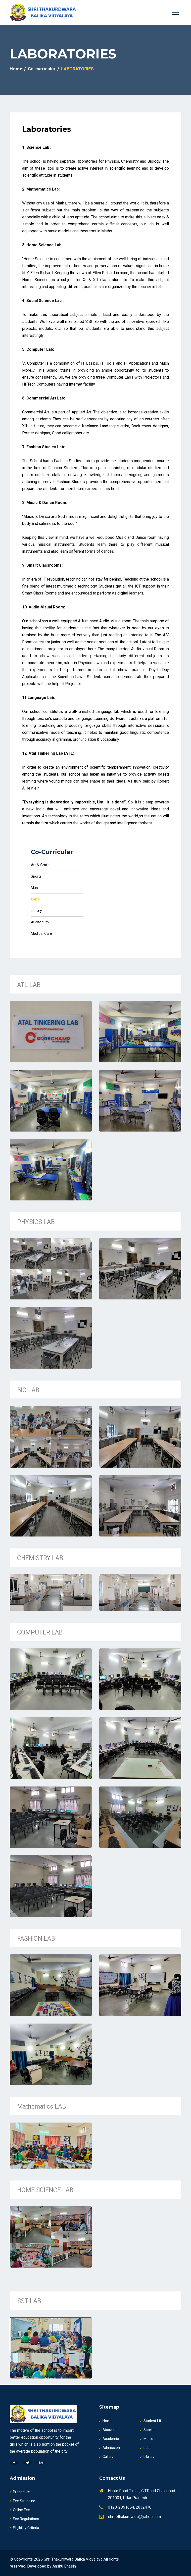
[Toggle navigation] (175, 12)
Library (36, 910)
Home (16, 68)
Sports (36, 876)
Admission (109, 2447)
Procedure (20, 2492)
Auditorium (40, 922)
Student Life (151, 2421)
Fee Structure (22, 2501)
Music (36, 888)
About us (108, 2429)
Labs (35, 899)
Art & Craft (40, 865)
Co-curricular (41, 68)
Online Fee (20, 2510)
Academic (109, 2438)
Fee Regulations (24, 2519)
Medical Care (41, 933)
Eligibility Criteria (24, 2528)
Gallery (106, 2456)
